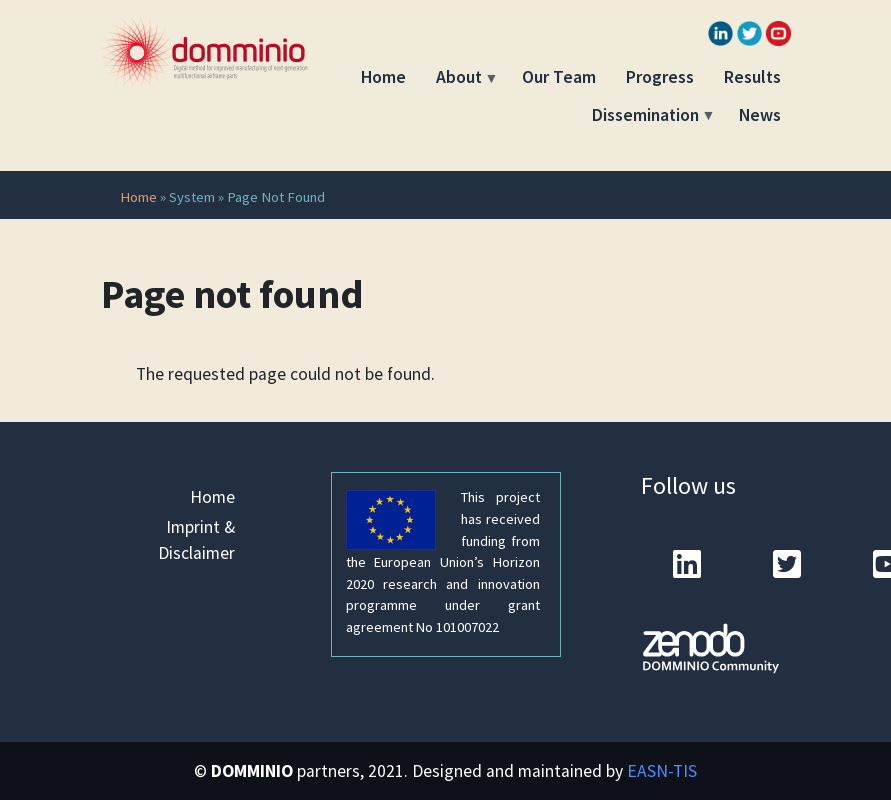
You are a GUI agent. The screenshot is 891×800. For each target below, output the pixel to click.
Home (383, 77)
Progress (660, 77)
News (760, 115)
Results (752, 77)
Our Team (559, 77)
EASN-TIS (662, 771)
